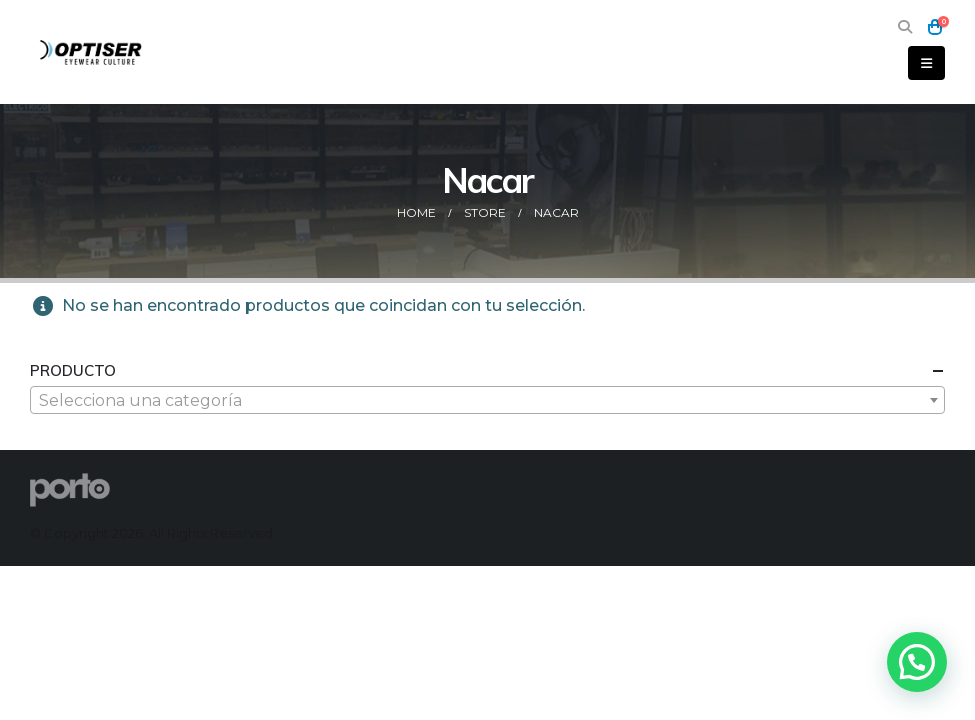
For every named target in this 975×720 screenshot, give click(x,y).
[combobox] (487, 400)
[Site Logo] (92, 51)
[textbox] (487, 401)
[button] (904, 27)
